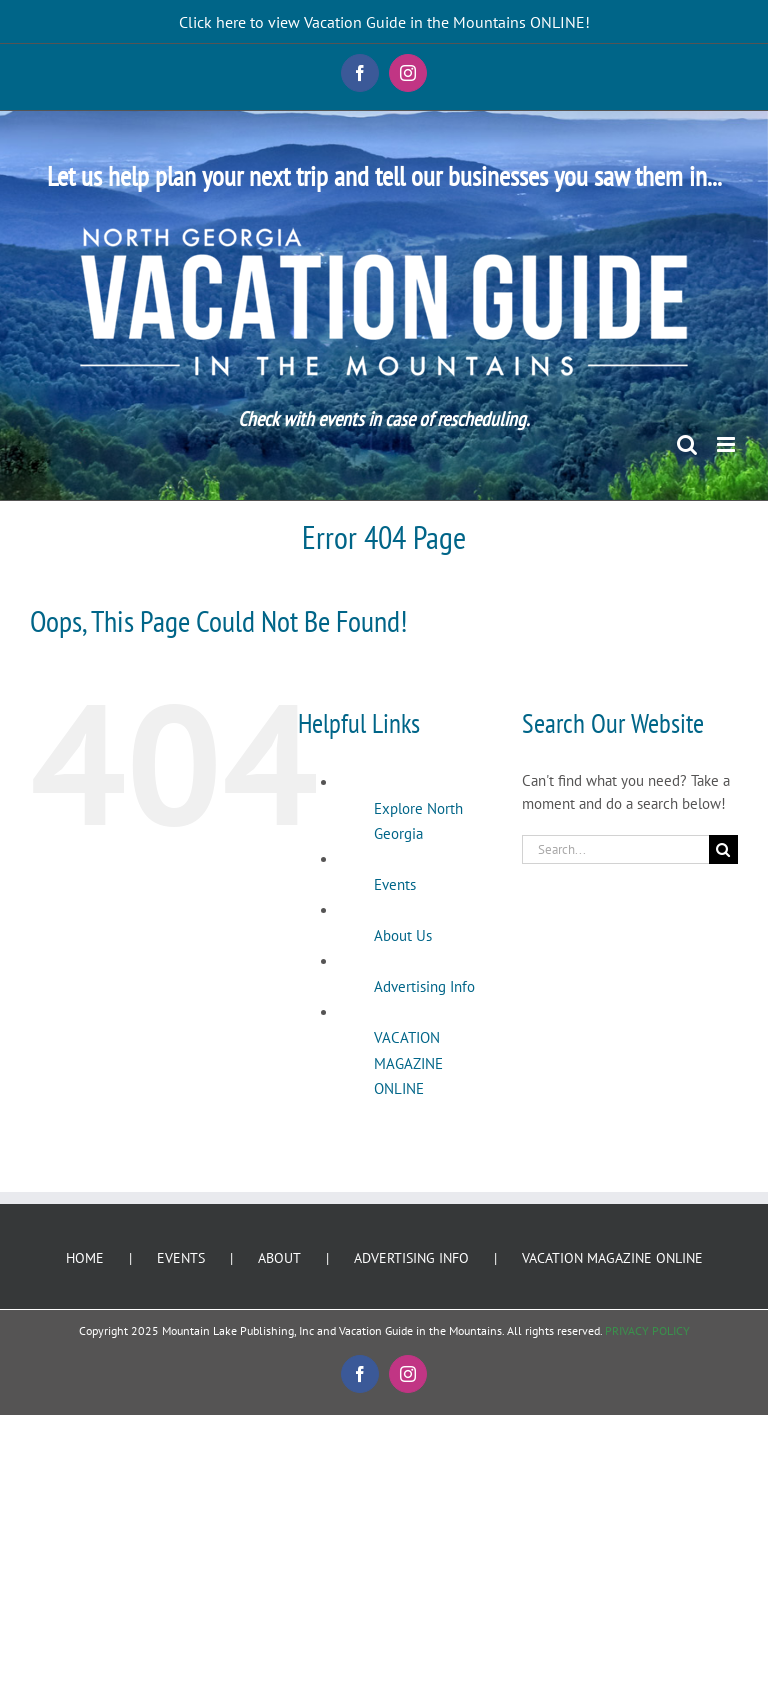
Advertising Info (424, 986)
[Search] (723, 849)
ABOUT (279, 1258)
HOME (85, 1258)
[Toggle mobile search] (687, 444)
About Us (403, 935)
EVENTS (181, 1258)
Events (395, 884)
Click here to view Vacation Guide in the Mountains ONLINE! (384, 22)
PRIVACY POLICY (647, 1330)
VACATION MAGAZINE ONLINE (408, 1063)
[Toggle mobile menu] (727, 444)
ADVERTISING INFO (411, 1258)
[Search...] (615, 849)
